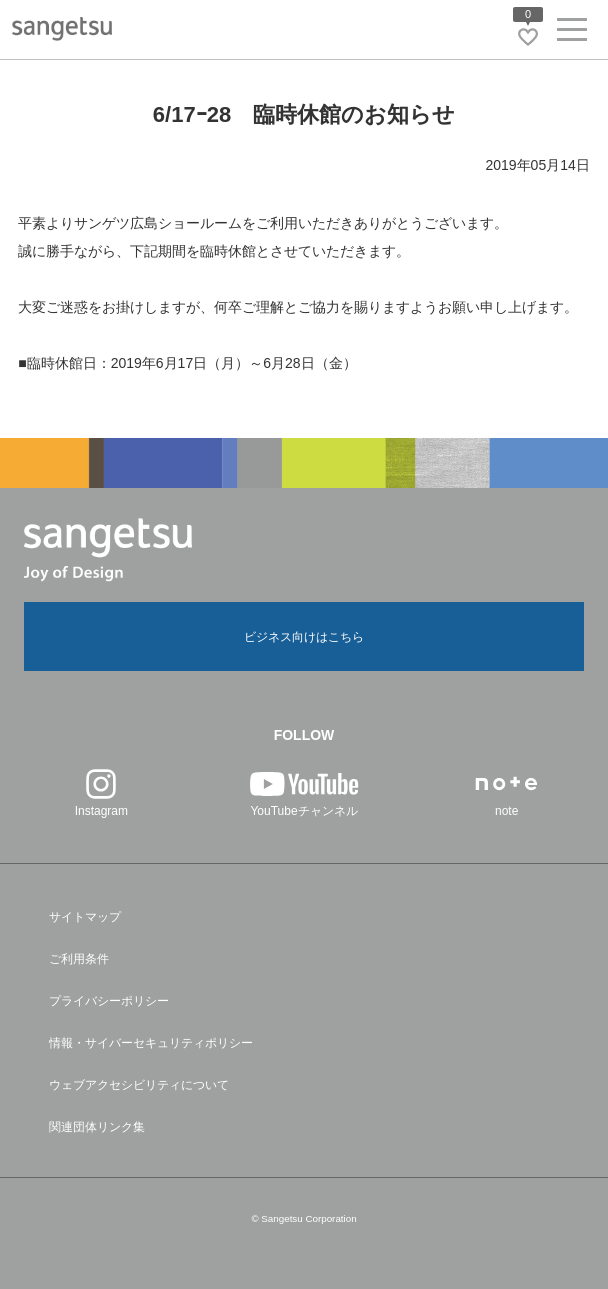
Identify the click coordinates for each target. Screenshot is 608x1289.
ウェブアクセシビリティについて (139, 1085)
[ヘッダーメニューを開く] (572, 33)
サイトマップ (85, 917)
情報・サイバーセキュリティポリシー (151, 1043)
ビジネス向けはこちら (304, 637)
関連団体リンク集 (97, 1127)
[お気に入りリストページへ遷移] (528, 37)
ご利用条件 (79, 959)
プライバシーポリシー (109, 1001)
